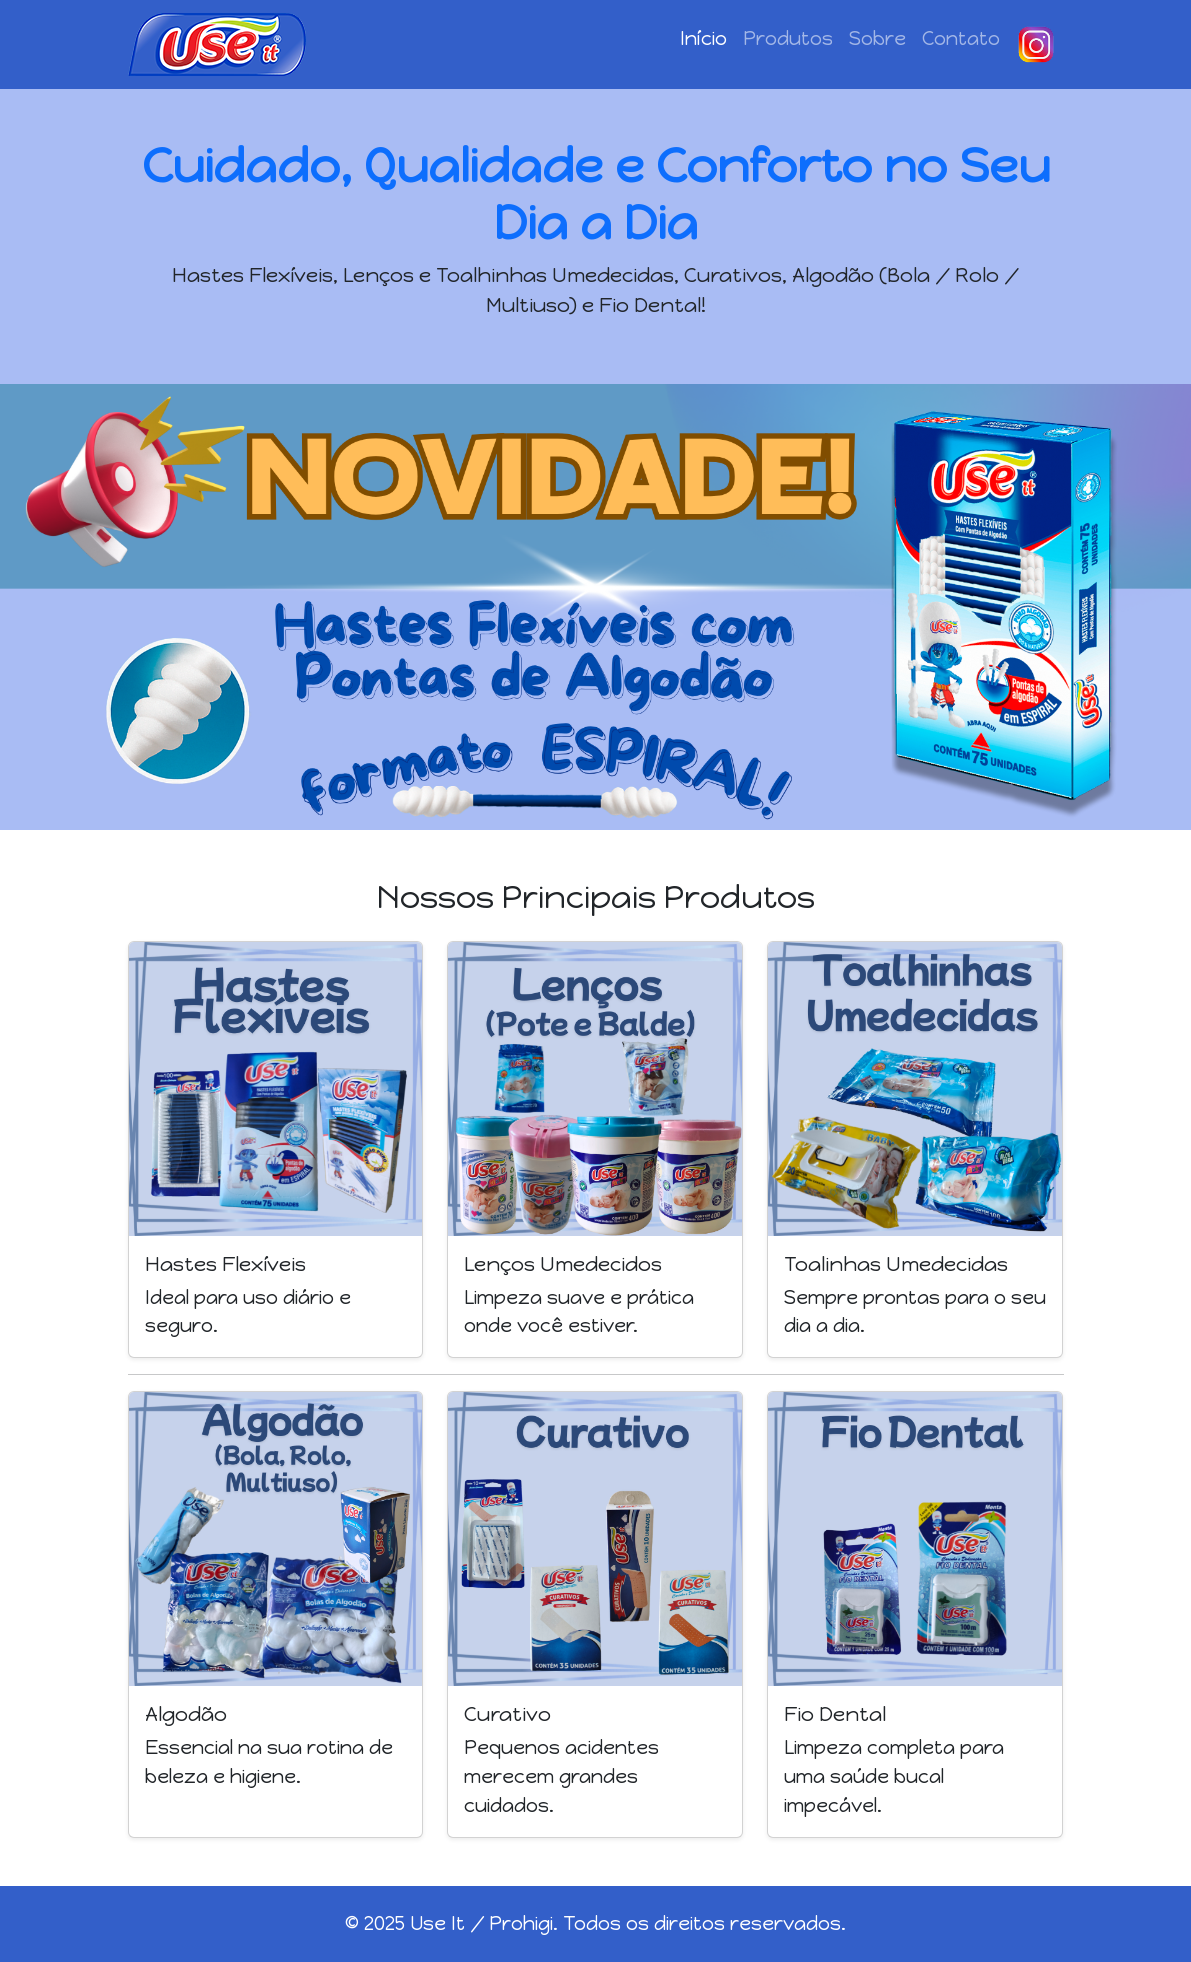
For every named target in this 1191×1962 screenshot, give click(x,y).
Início (703, 38)
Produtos (788, 38)
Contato (961, 38)
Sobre (877, 38)
